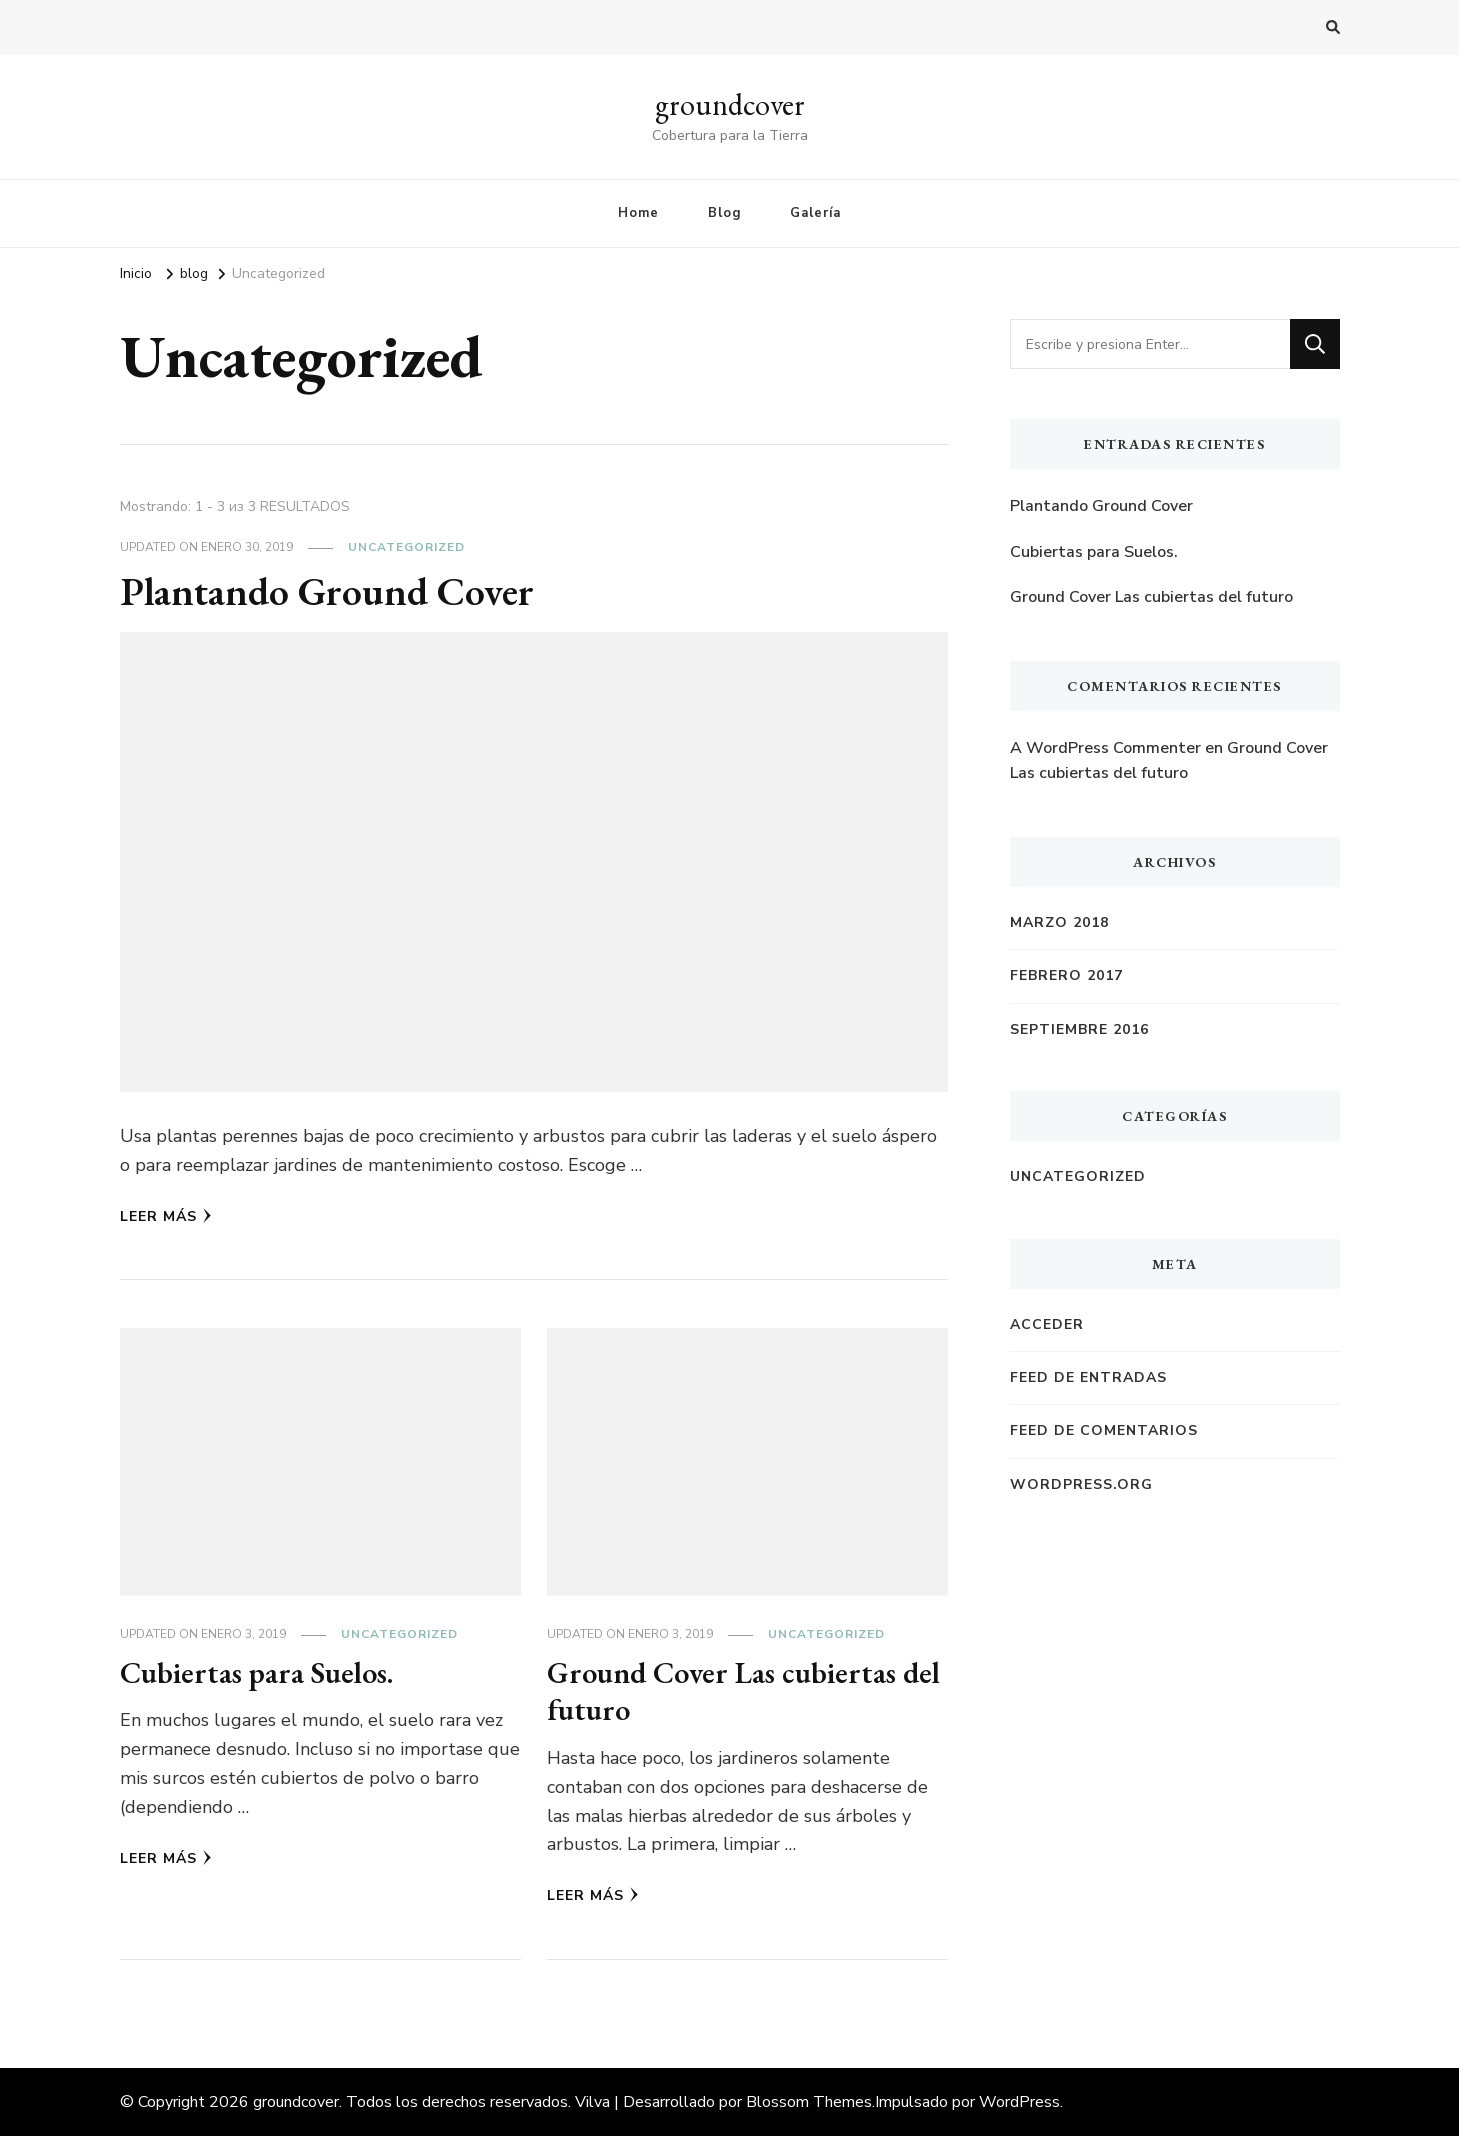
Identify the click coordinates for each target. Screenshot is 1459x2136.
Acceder (1047, 1324)
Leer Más (166, 1216)
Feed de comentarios (1104, 1430)
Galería (815, 213)
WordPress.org (1081, 1484)
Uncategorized (406, 547)
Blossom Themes (809, 2102)
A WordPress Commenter (1105, 748)
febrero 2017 (1066, 975)
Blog (724, 213)
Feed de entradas (1088, 1377)
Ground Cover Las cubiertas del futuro (743, 1691)
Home (638, 213)
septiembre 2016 (1079, 1029)
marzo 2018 (1059, 922)
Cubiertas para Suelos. (256, 1672)
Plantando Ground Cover (327, 591)
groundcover (730, 104)
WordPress (1019, 2102)
